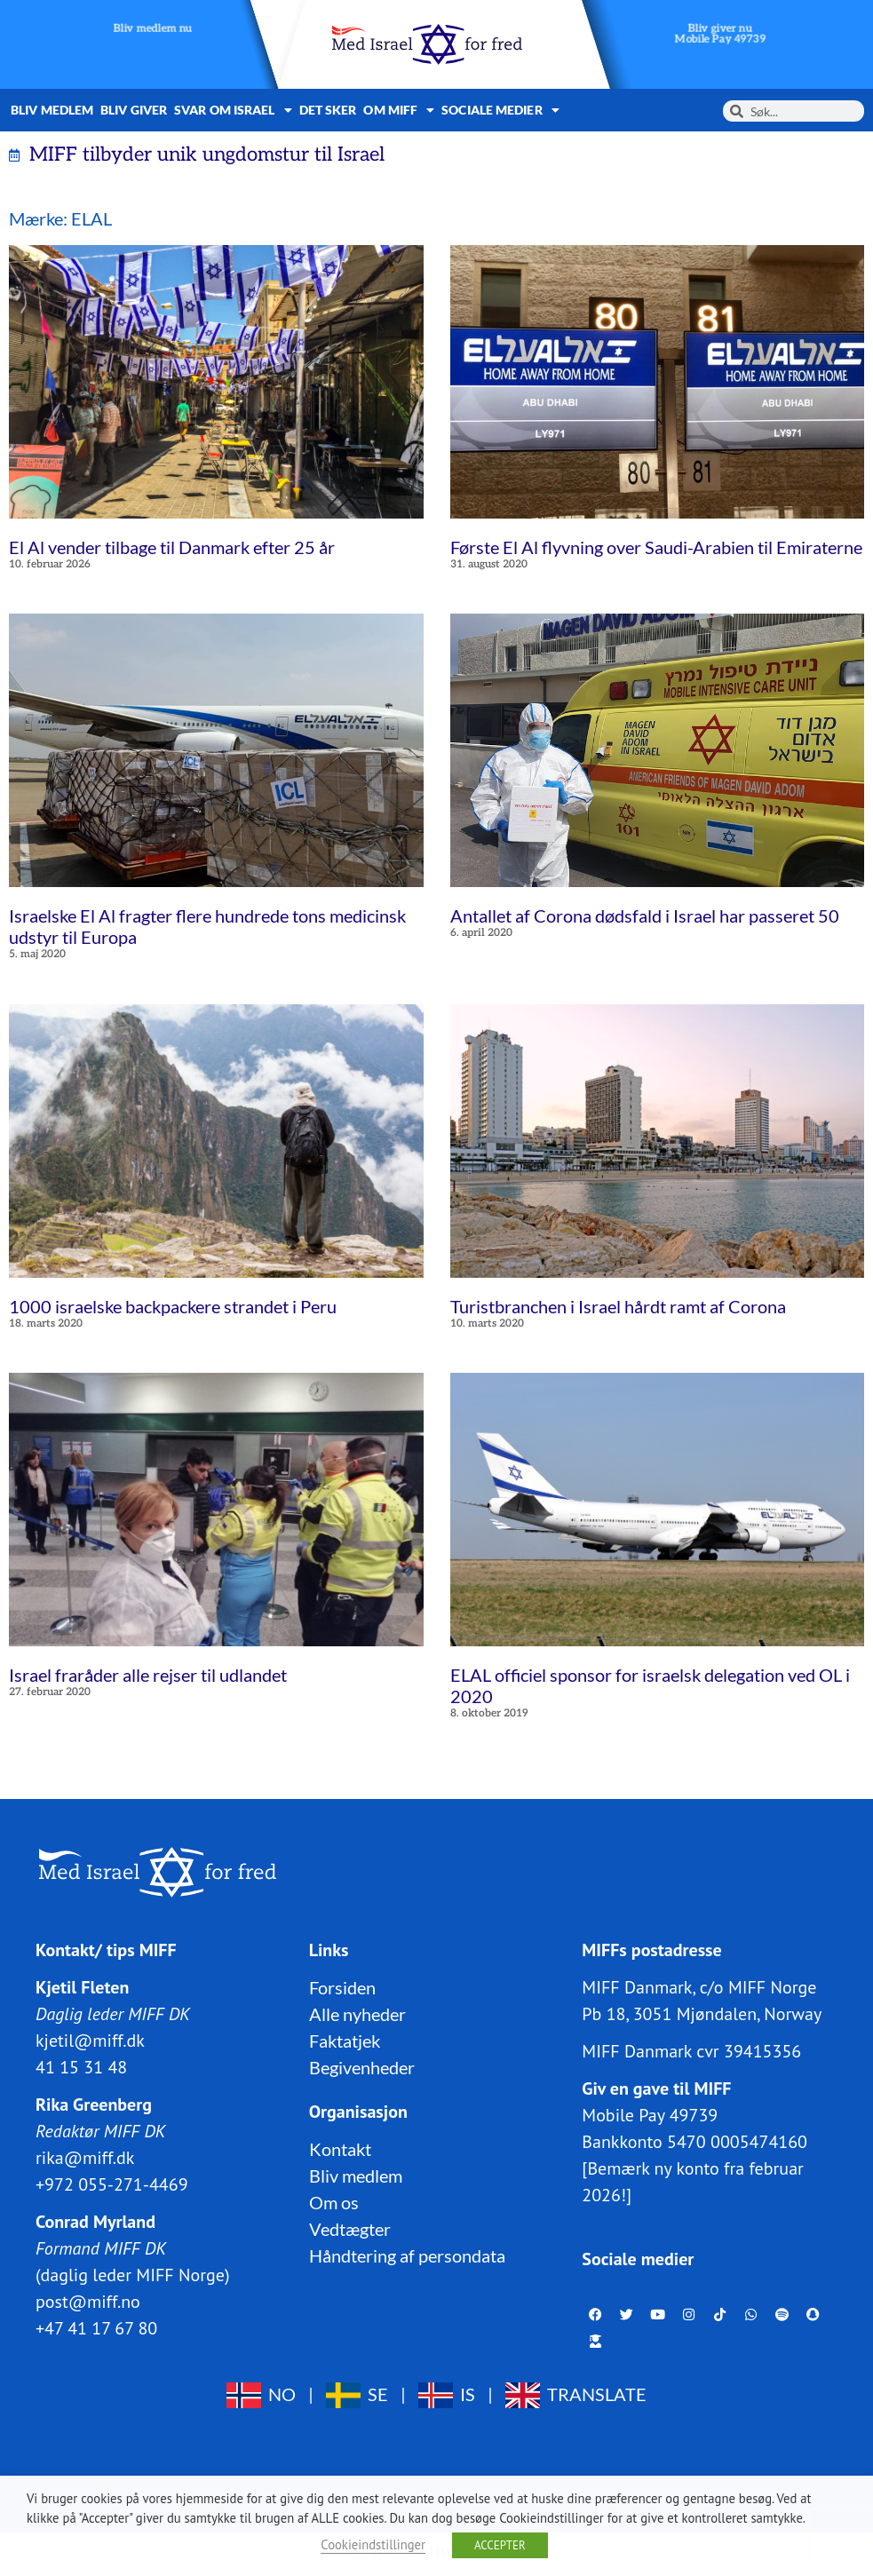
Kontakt (340, 2149)
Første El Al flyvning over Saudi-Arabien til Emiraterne (656, 547)
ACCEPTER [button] (500, 2545)
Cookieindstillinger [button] (373, 2544)
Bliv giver (133, 109)
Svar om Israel (233, 110)
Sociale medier (500, 110)
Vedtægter (350, 2228)
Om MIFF (398, 110)
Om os (334, 2202)
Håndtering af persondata (407, 2255)
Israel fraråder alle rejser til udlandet (148, 1674)
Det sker (328, 109)
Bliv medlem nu (153, 29)
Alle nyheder (357, 2014)
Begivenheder (362, 2067)
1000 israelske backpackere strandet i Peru (173, 1306)
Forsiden (342, 1987)
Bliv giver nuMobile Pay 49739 (720, 34)
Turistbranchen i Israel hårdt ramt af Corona (618, 1306)
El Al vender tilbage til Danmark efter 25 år (172, 547)
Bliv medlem (52, 109)
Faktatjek (344, 2040)
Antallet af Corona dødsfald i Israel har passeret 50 (644, 915)
